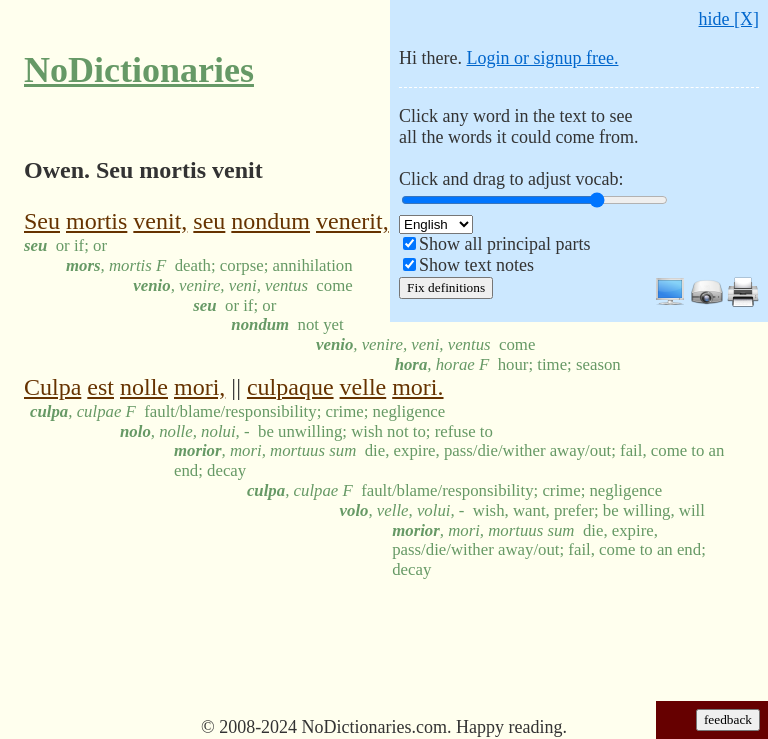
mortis (96, 221)
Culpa (52, 387)
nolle (144, 387)
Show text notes (476, 265)
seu (209, 221)
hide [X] (729, 19)
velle (363, 387)
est (100, 387)
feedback (728, 719)
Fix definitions (446, 287)
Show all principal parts (504, 244)
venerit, (352, 221)
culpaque (290, 387)
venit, (160, 221)
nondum (270, 221)
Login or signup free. (542, 58)
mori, (199, 387)
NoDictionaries (139, 70)
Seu (42, 221)
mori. (417, 387)
